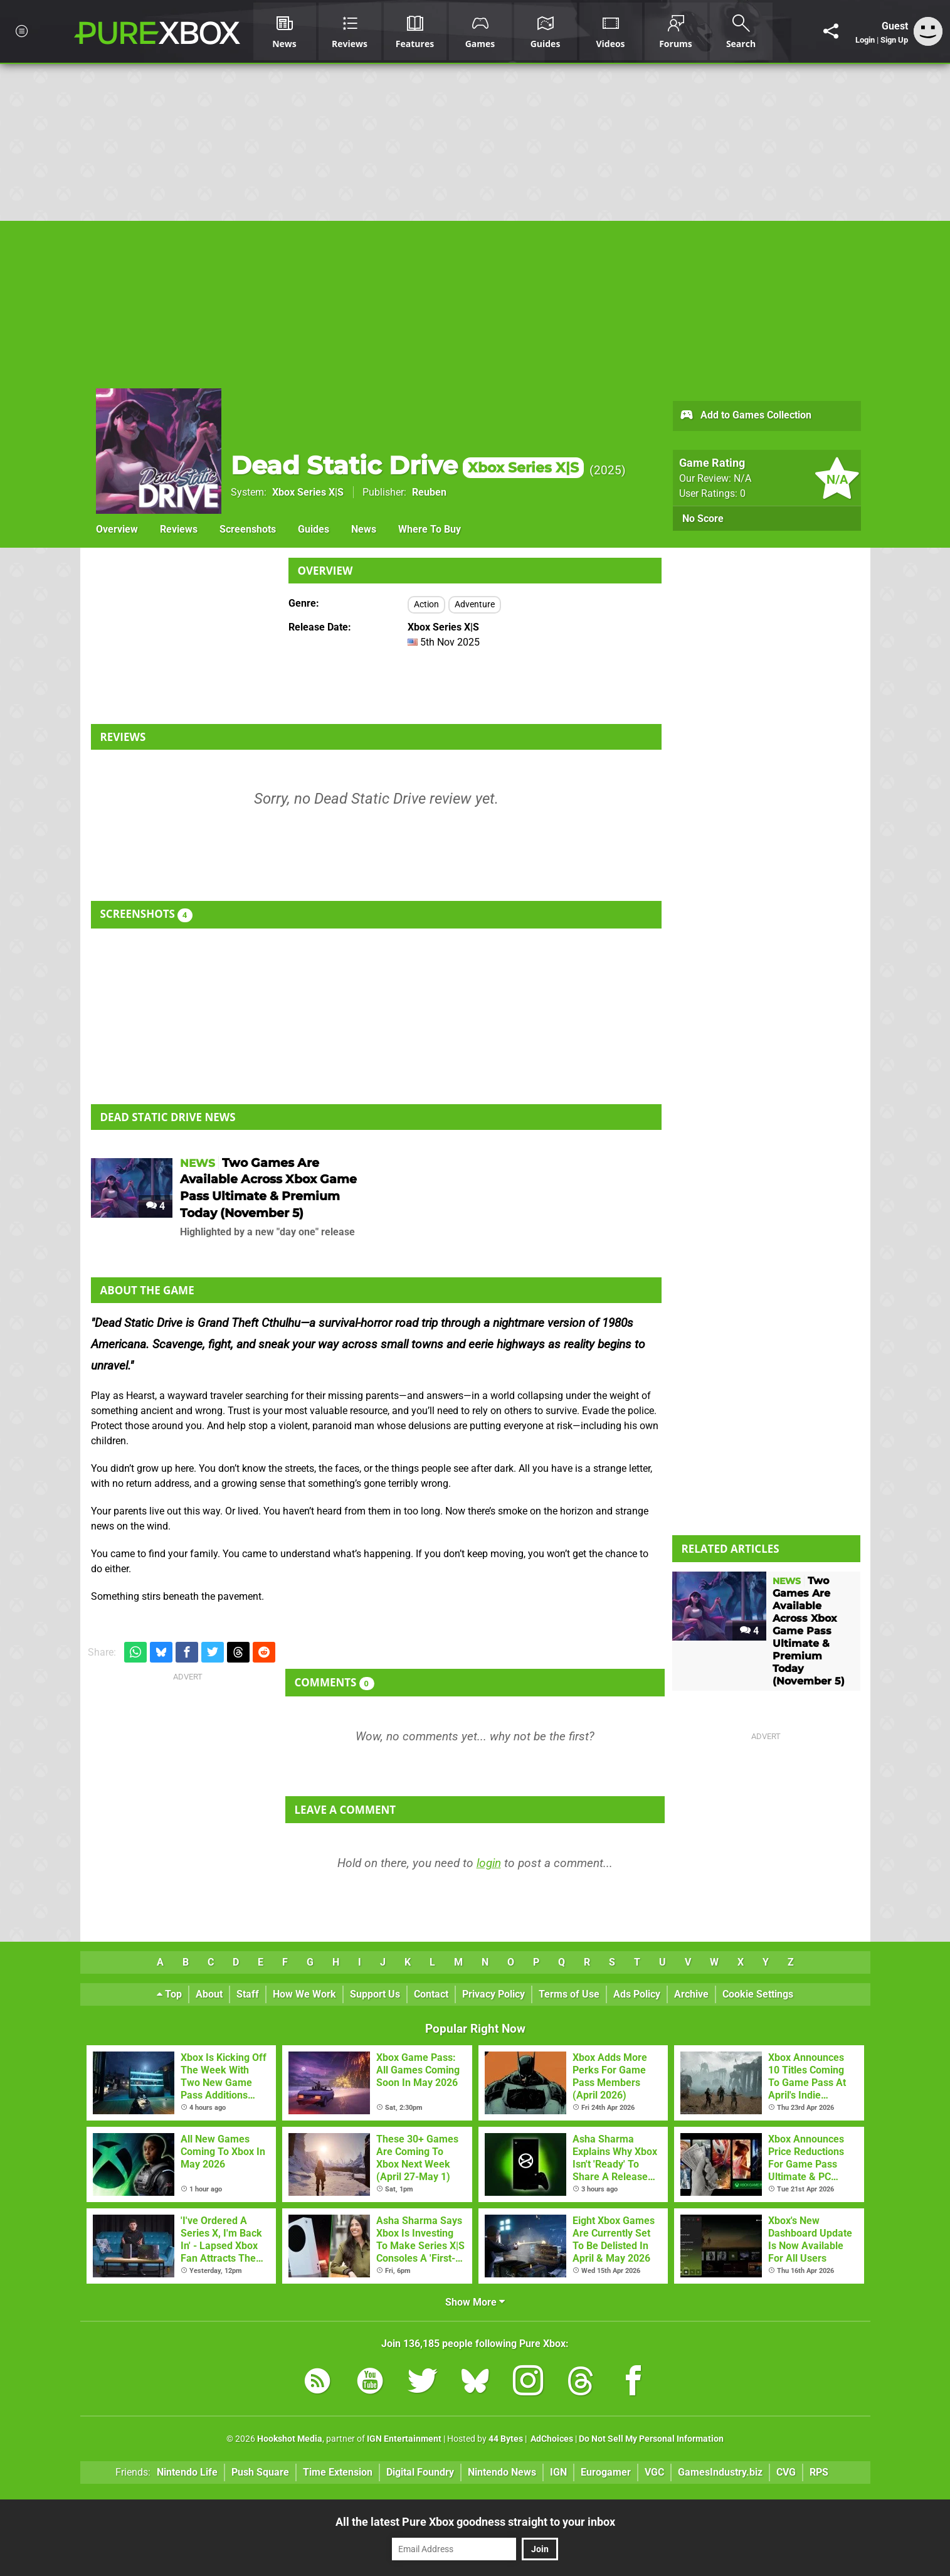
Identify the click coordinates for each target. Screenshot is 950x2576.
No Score (703, 518)
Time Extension (337, 2472)
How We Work (304, 1994)
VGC (654, 2472)
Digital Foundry (420, 2472)
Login (865, 40)
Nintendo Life (187, 2472)
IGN (558, 2472)
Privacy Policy (493, 1994)
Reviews (179, 529)
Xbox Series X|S (308, 492)
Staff (247, 1994)
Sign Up (894, 40)
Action (426, 604)
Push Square (260, 2472)
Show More (475, 2302)
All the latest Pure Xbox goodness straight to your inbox (475, 2521)
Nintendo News (502, 2472)
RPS (819, 2472)
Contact (431, 1994)
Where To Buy (429, 529)
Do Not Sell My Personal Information (651, 2439)
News (363, 529)
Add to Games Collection (745, 416)
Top (169, 1994)
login (489, 1863)
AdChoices (551, 2439)
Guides (313, 529)
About (209, 1994)
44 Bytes (505, 2439)
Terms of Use (569, 1994)
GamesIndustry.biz (720, 2472)
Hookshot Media (289, 2439)
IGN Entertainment (404, 2439)
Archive (691, 1994)
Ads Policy (636, 1994)
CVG (786, 2472)
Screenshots (247, 529)
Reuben (429, 492)
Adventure (475, 604)
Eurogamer (606, 2472)
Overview (117, 529)
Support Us (375, 1994)
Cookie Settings (757, 1994)
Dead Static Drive (407, 465)
